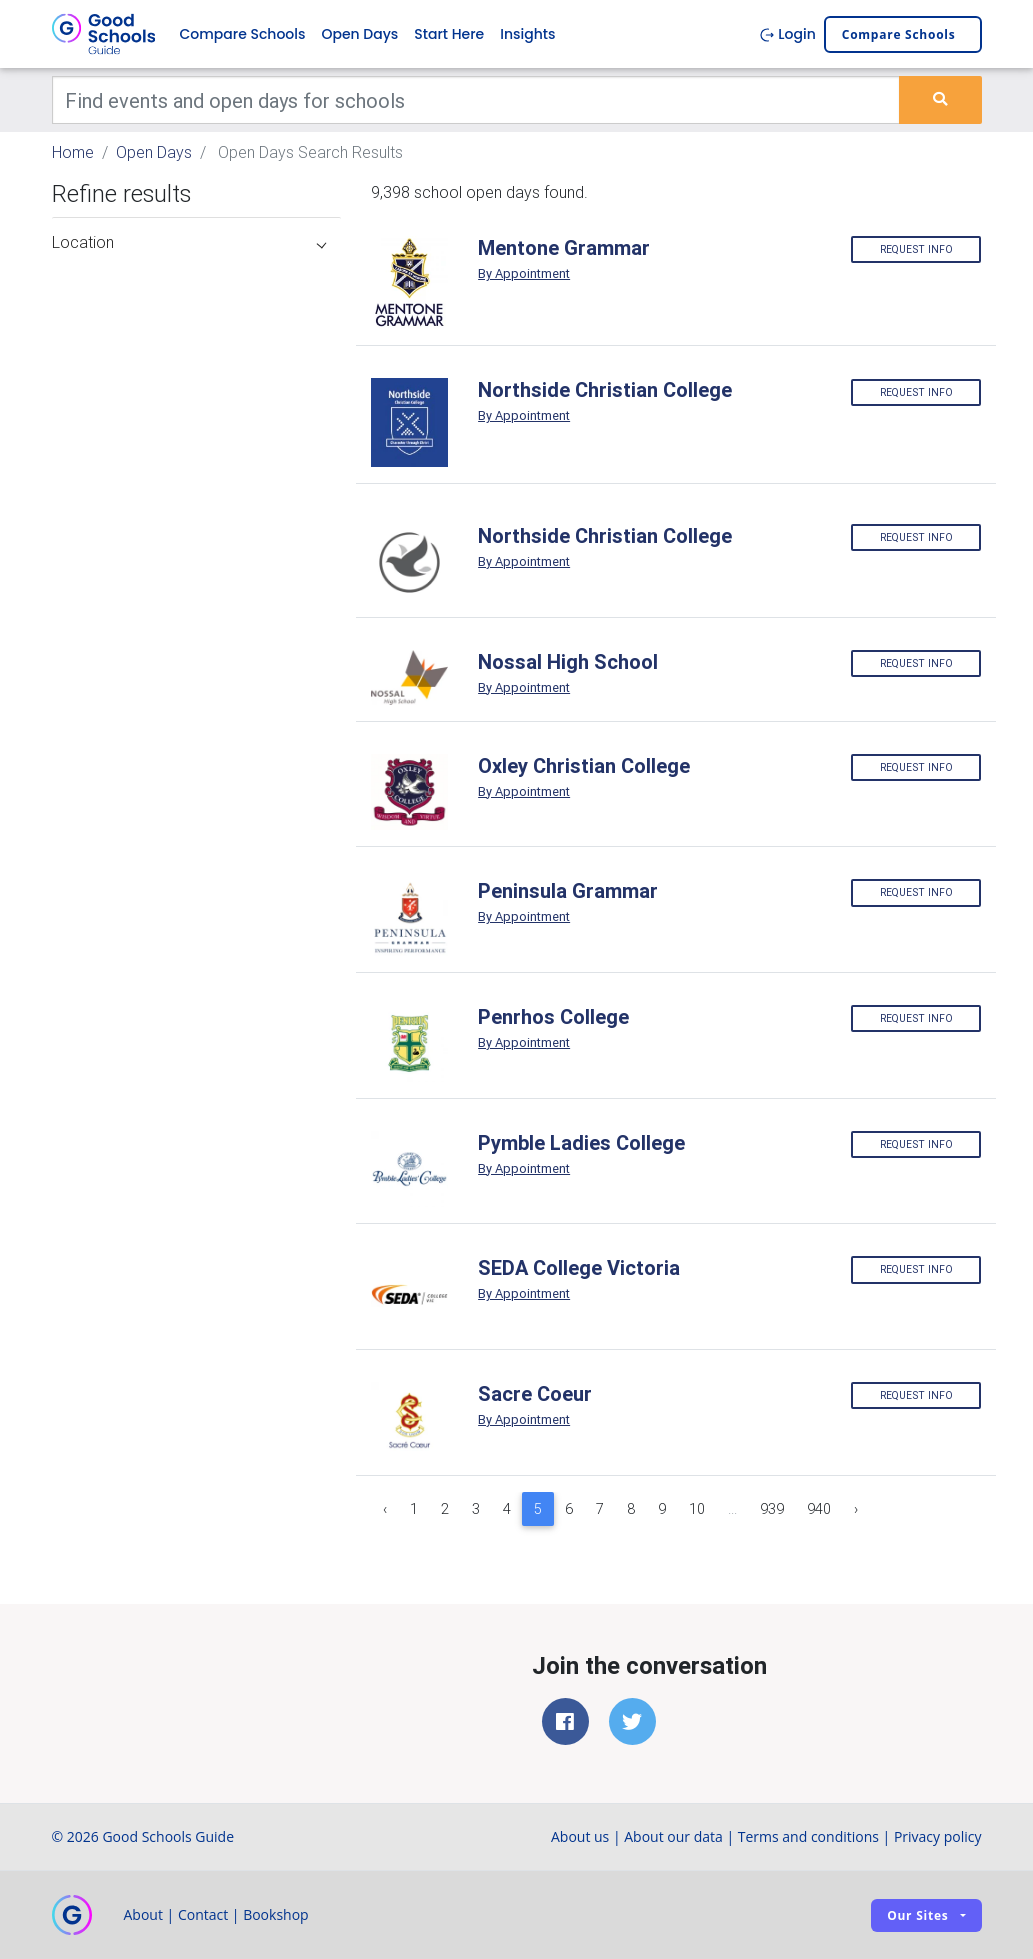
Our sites (917, 1915)
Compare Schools (243, 34)
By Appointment (524, 273)
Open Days (359, 34)
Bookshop (276, 1914)
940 (819, 1509)
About (143, 1914)
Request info (916, 249)
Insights (527, 34)
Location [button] (189, 242)
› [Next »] (856, 1509)
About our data (673, 1836)
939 (772, 1509)
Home (73, 152)
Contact (203, 1914)
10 (697, 1509)
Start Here (449, 34)
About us (580, 1836)
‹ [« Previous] (385, 1509)
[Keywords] (476, 100)
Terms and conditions (808, 1836)
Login (787, 34)
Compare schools (899, 34)
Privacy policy (938, 1836)
